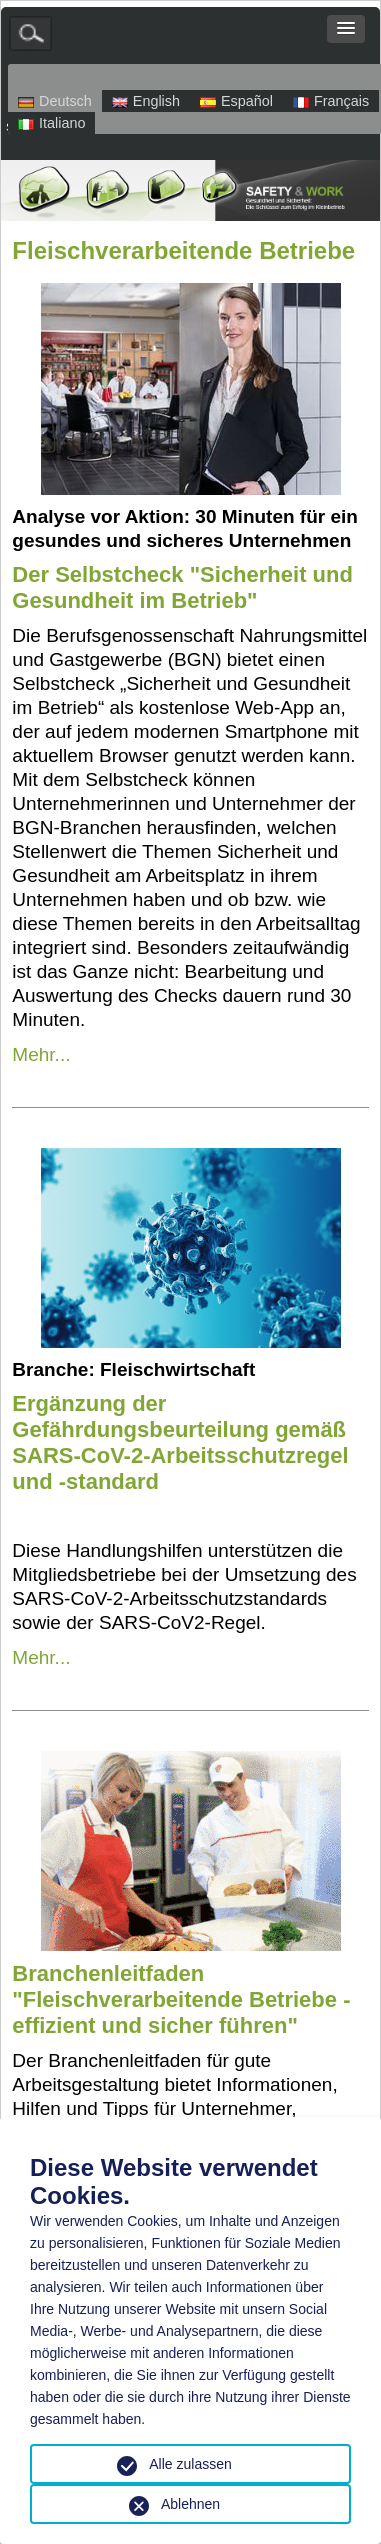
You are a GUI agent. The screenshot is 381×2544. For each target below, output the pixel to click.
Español (236, 101)
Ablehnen (190, 2504)
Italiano (51, 123)
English (146, 101)
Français (331, 101)
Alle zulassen (190, 2464)
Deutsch (55, 101)
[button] (346, 29)
